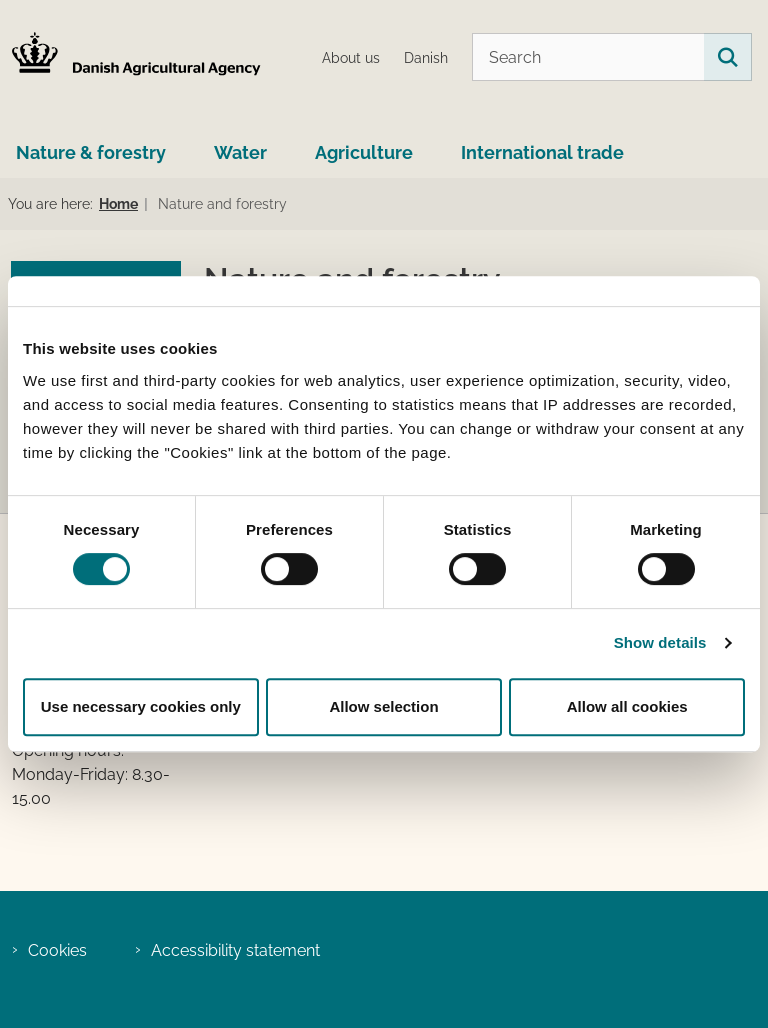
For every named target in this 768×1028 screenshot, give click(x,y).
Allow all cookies (627, 706)
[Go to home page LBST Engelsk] (131, 57)
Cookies (57, 950)
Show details (660, 642)
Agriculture (364, 152)
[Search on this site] (728, 57)
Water (240, 152)
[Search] (612, 57)
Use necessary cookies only (141, 706)
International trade (542, 152)
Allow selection (383, 706)
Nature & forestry (91, 152)
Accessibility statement (235, 950)
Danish (426, 58)
